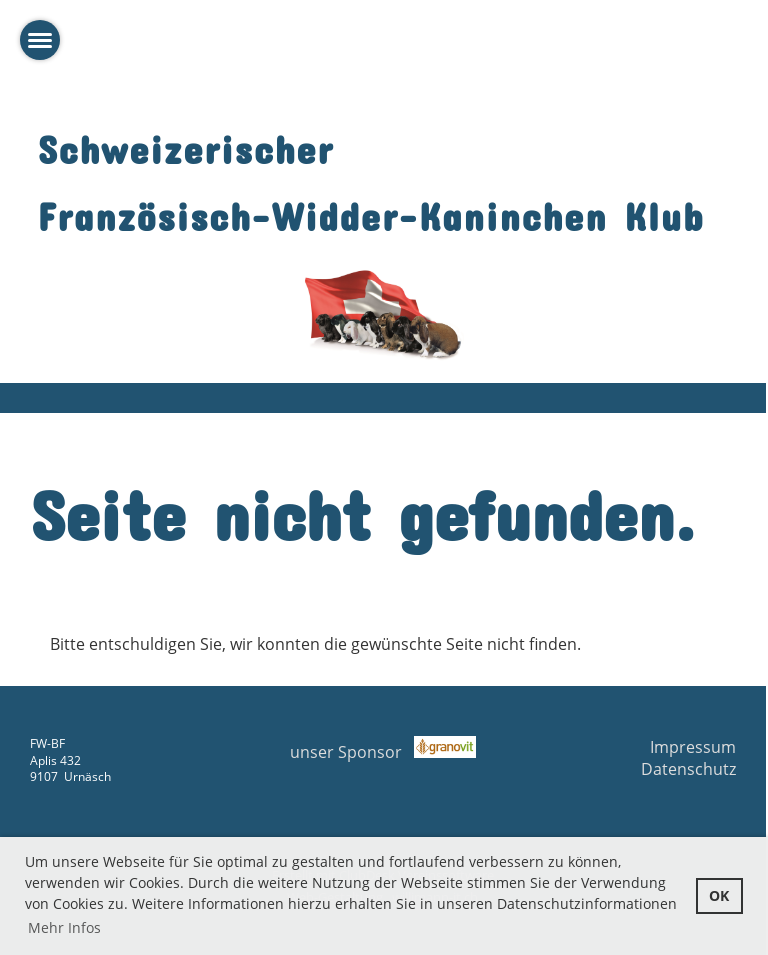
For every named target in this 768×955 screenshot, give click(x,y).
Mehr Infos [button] (64, 927)
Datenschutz (688, 769)
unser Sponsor (383, 752)
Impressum (693, 747)
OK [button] (719, 895)
